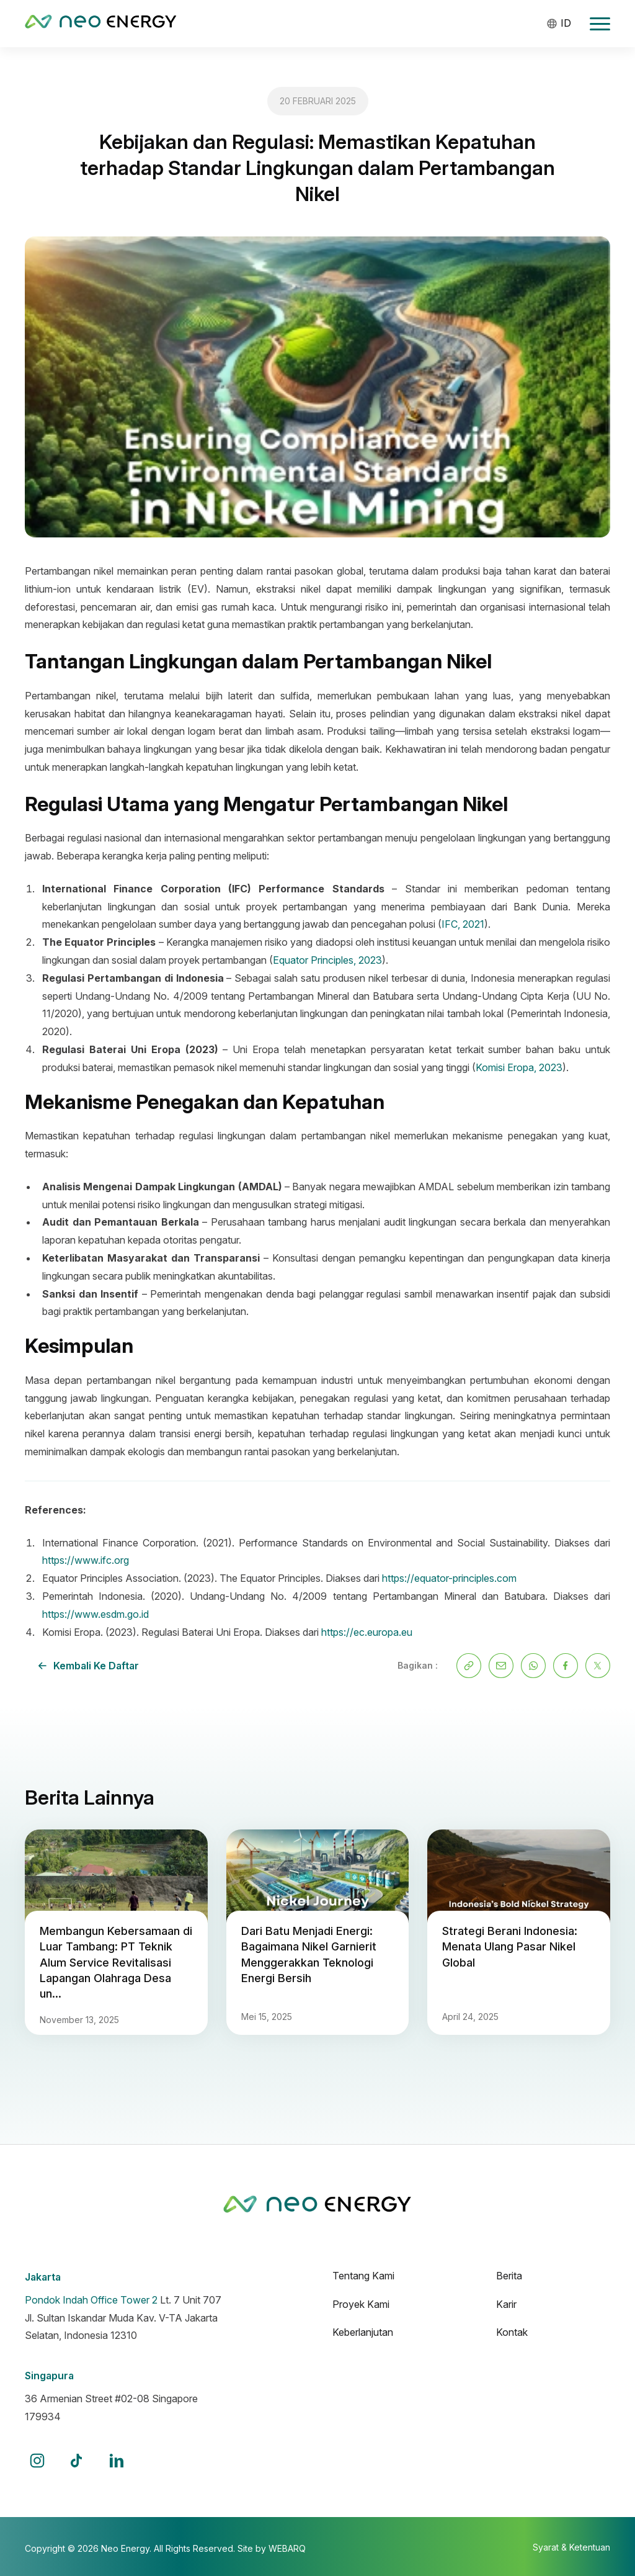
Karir (506, 2304)
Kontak (512, 2332)
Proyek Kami (360, 2304)
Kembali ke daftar (88, 1665)
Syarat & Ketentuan (571, 2547)
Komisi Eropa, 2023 (519, 1067)
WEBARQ (287, 2548)
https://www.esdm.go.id (95, 1614)
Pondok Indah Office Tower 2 (91, 2300)
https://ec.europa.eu (366, 1632)
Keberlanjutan (362, 2332)
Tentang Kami (363, 2275)
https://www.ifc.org (85, 1560)
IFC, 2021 (463, 924)
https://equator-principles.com (449, 1578)
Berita (509, 2275)
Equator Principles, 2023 (327, 960)
